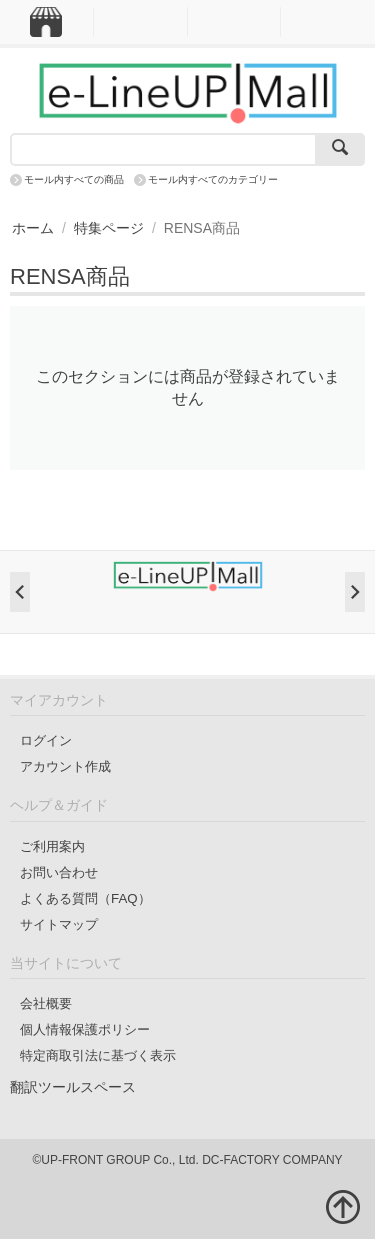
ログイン (46, 740)
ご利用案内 (52, 846)
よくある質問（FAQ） (85, 898)
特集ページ (109, 228)
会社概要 (46, 1003)
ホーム (33, 228)
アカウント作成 (65, 766)
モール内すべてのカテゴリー (213, 179)
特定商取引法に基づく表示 (98, 1055)
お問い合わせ (59, 872)
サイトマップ (59, 924)
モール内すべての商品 (74, 179)
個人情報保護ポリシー (85, 1029)
